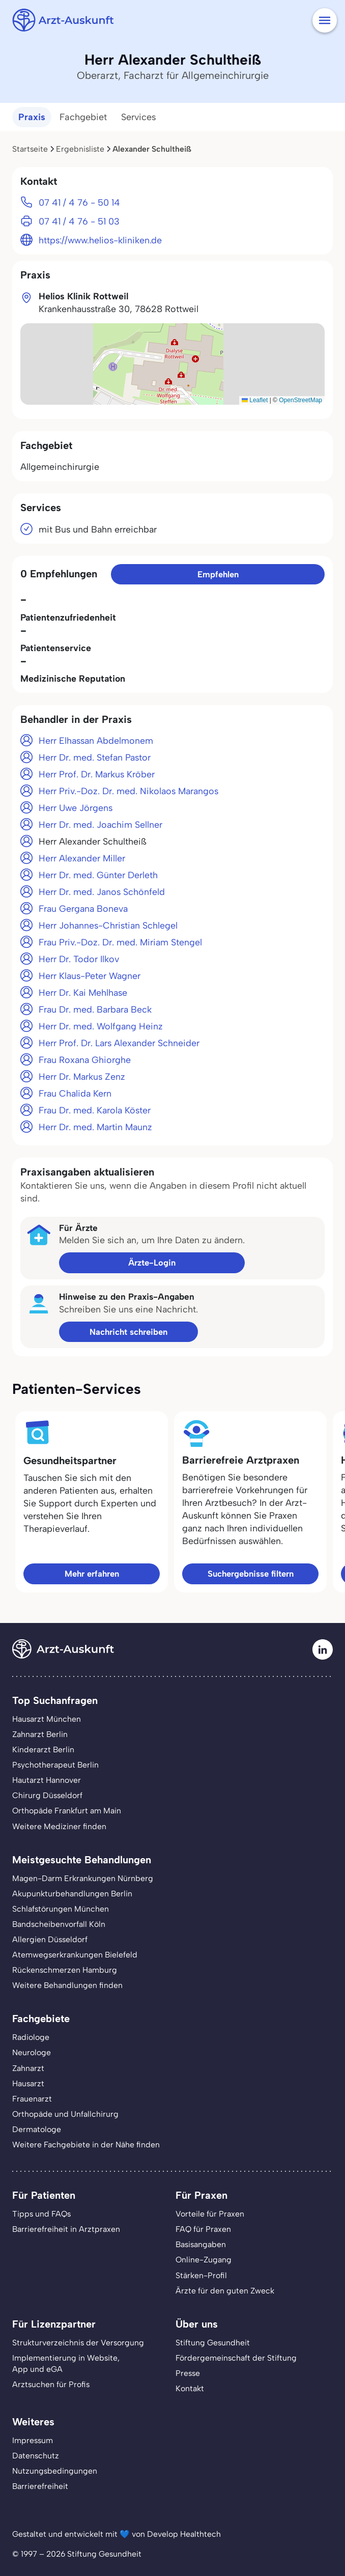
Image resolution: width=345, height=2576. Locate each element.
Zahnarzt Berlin (40, 1734)
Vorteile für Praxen (210, 2214)
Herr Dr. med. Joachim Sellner (100, 824)
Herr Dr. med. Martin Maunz (95, 1127)
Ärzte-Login (152, 1262)
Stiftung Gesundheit (213, 2342)
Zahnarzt (28, 2068)
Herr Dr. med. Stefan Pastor (95, 757)
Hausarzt (28, 2083)
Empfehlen (218, 574)
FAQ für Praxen (203, 2229)
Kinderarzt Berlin (43, 1749)
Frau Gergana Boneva (83, 908)
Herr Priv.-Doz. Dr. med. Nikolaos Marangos (128, 791)
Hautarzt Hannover (46, 1780)
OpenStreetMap (300, 400)
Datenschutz (35, 2455)
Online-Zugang (204, 2259)
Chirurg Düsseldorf (47, 1795)
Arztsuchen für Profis (51, 2384)
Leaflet (255, 400)
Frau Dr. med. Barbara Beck (95, 1009)
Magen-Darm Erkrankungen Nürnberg (82, 1878)
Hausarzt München (46, 1719)
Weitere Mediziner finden (59, 1826)
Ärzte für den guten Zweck (225, 2290)
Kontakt (190, 2388)
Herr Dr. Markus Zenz (82, 1076)
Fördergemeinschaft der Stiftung (236, 2358)
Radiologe (30, 2037)
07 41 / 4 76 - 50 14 (79, 202)
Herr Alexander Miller (82, 858)
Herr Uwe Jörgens (75, 807)
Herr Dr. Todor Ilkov (79, 959)
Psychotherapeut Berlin (55, 1765)
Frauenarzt (32, 2099)
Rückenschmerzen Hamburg (64, 1970)
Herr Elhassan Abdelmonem (96, 740)
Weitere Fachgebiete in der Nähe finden (86, 2144)
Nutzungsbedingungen (54, 2471)
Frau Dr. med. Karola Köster (95, 1110)
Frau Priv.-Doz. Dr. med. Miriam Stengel (120, 942)
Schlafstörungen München (60, 1909)
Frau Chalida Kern (75, 1093)
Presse (188, 2373)
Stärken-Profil (201, 2275)
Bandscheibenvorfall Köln (58, 1924)
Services (138, 117)
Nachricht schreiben (128, 1332)
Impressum (32, 2440)
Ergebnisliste (80, 149)
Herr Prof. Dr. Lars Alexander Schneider (119, 1043)
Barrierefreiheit (40, 2486)
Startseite (30, 149)
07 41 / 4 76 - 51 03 (79, 221)
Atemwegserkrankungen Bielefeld (74, 1954)
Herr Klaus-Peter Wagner (89, 975)
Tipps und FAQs (41, 2214)
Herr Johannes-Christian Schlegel (108, 925)
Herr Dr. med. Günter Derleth (98, 875)
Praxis (31, 117)
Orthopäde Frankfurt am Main (66, 1810)
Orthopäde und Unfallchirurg (65, 2114)
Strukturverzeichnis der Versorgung (78, 2342)
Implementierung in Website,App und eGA (66, 2363)
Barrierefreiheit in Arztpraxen (66, 2229)
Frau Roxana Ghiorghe (85, 1059)
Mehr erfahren (92, 1574)
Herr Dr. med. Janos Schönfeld (102, 891)
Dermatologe (36, 2129)
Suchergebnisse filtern (251, 1574)
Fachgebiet (83, 117)
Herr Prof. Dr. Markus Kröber (97, 774)
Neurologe (31, 2052)
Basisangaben (201, 2244)
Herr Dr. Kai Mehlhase (83, 992)
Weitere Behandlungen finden (67, 1985)
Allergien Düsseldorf (50, 1939)
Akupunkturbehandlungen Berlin (72, 1893)
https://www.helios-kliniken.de (100, 240)
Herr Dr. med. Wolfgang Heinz (101, 1026)
